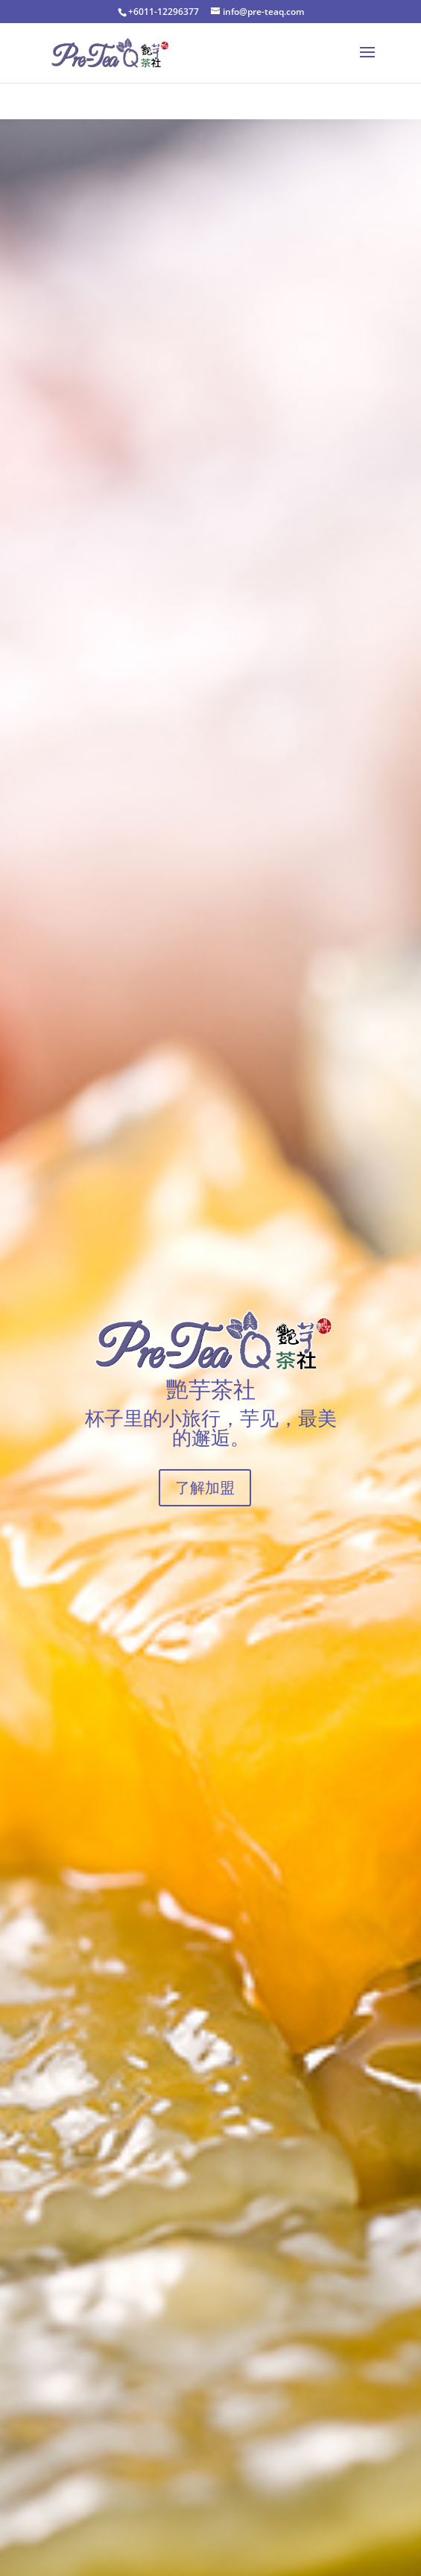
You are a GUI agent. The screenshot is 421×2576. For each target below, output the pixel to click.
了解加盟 (205, 1487)
